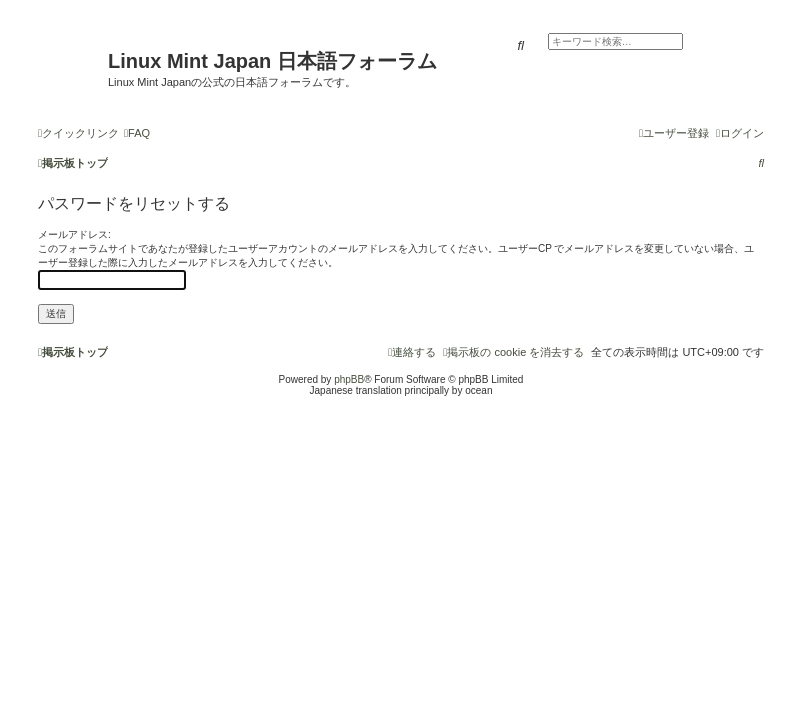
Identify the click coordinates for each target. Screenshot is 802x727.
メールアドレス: (74, 234)
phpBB (349, 379)
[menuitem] (137, 133)
